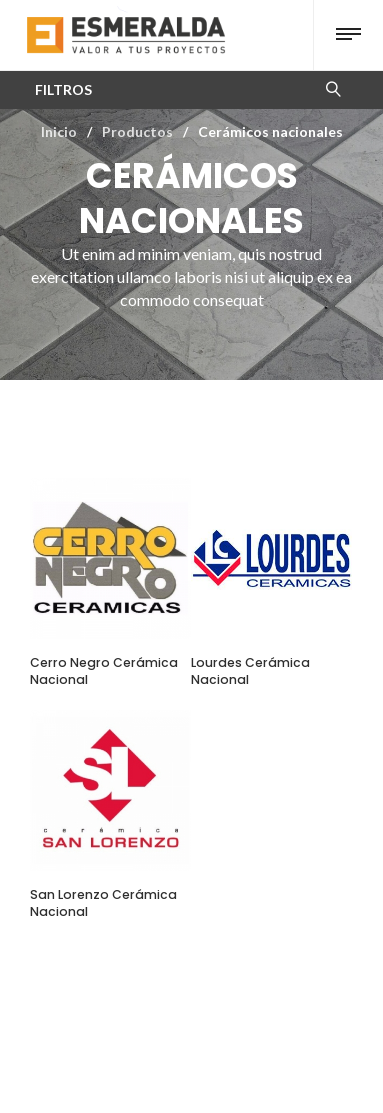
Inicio (59, 131)
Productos (137, 131)
